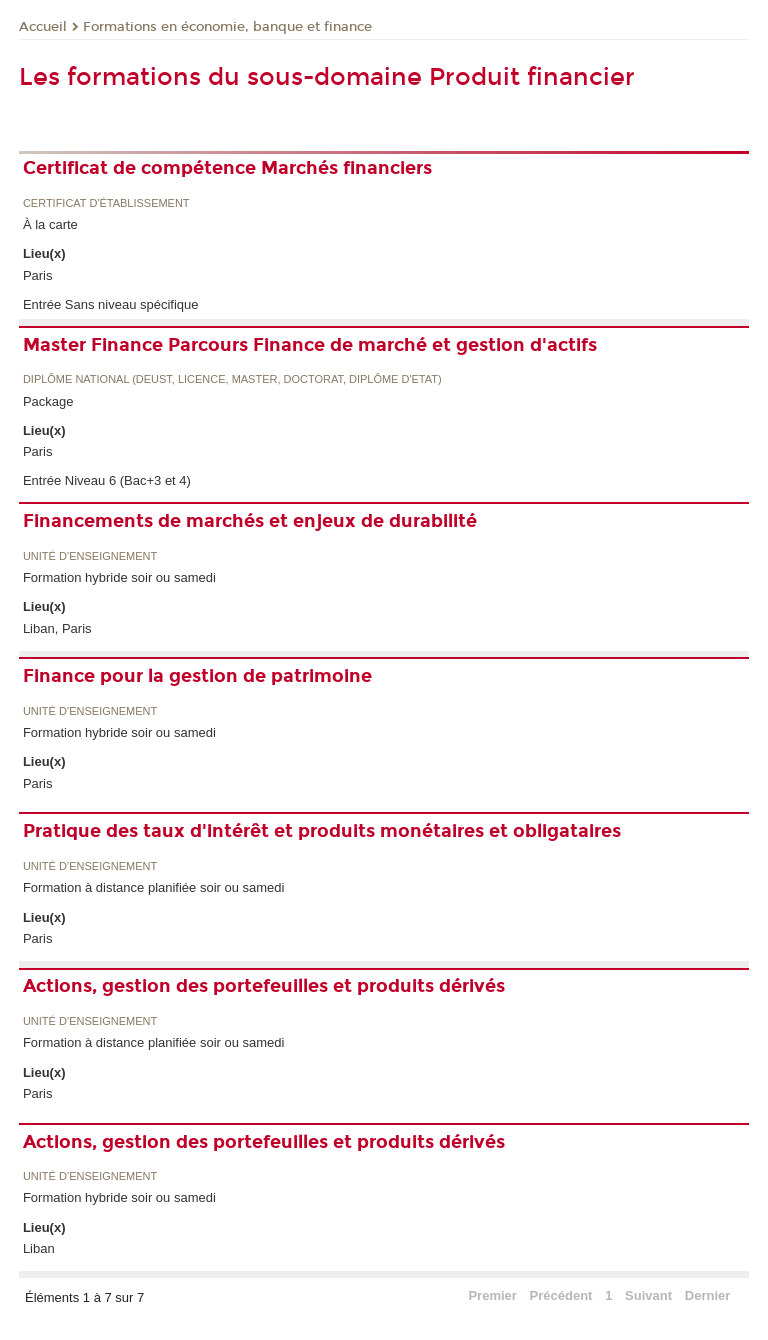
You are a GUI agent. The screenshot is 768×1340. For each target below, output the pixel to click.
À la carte (50, 224)
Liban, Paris (57, 628)
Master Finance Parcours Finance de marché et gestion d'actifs (310, 345)
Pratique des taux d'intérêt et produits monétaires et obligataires (322, 831)
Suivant (648, 1295)
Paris (38, 275)
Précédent (561, 1295)
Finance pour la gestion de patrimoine (197, 676)
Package (48, 401)
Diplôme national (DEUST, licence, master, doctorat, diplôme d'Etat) (232, 379)
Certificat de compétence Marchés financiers (227, 168)
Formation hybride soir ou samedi (119, 577)
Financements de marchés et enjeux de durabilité (250, 521)
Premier (492, 1295)
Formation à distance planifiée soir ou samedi (154, 887)
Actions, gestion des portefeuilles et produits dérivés (264, 986)
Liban (39, 1248)
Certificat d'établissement (106, 203)
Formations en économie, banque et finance (227, 27)
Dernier (708, 1295)
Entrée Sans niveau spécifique (111, 304)
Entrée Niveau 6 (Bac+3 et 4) (107, 480)
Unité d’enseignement (90, 556)
